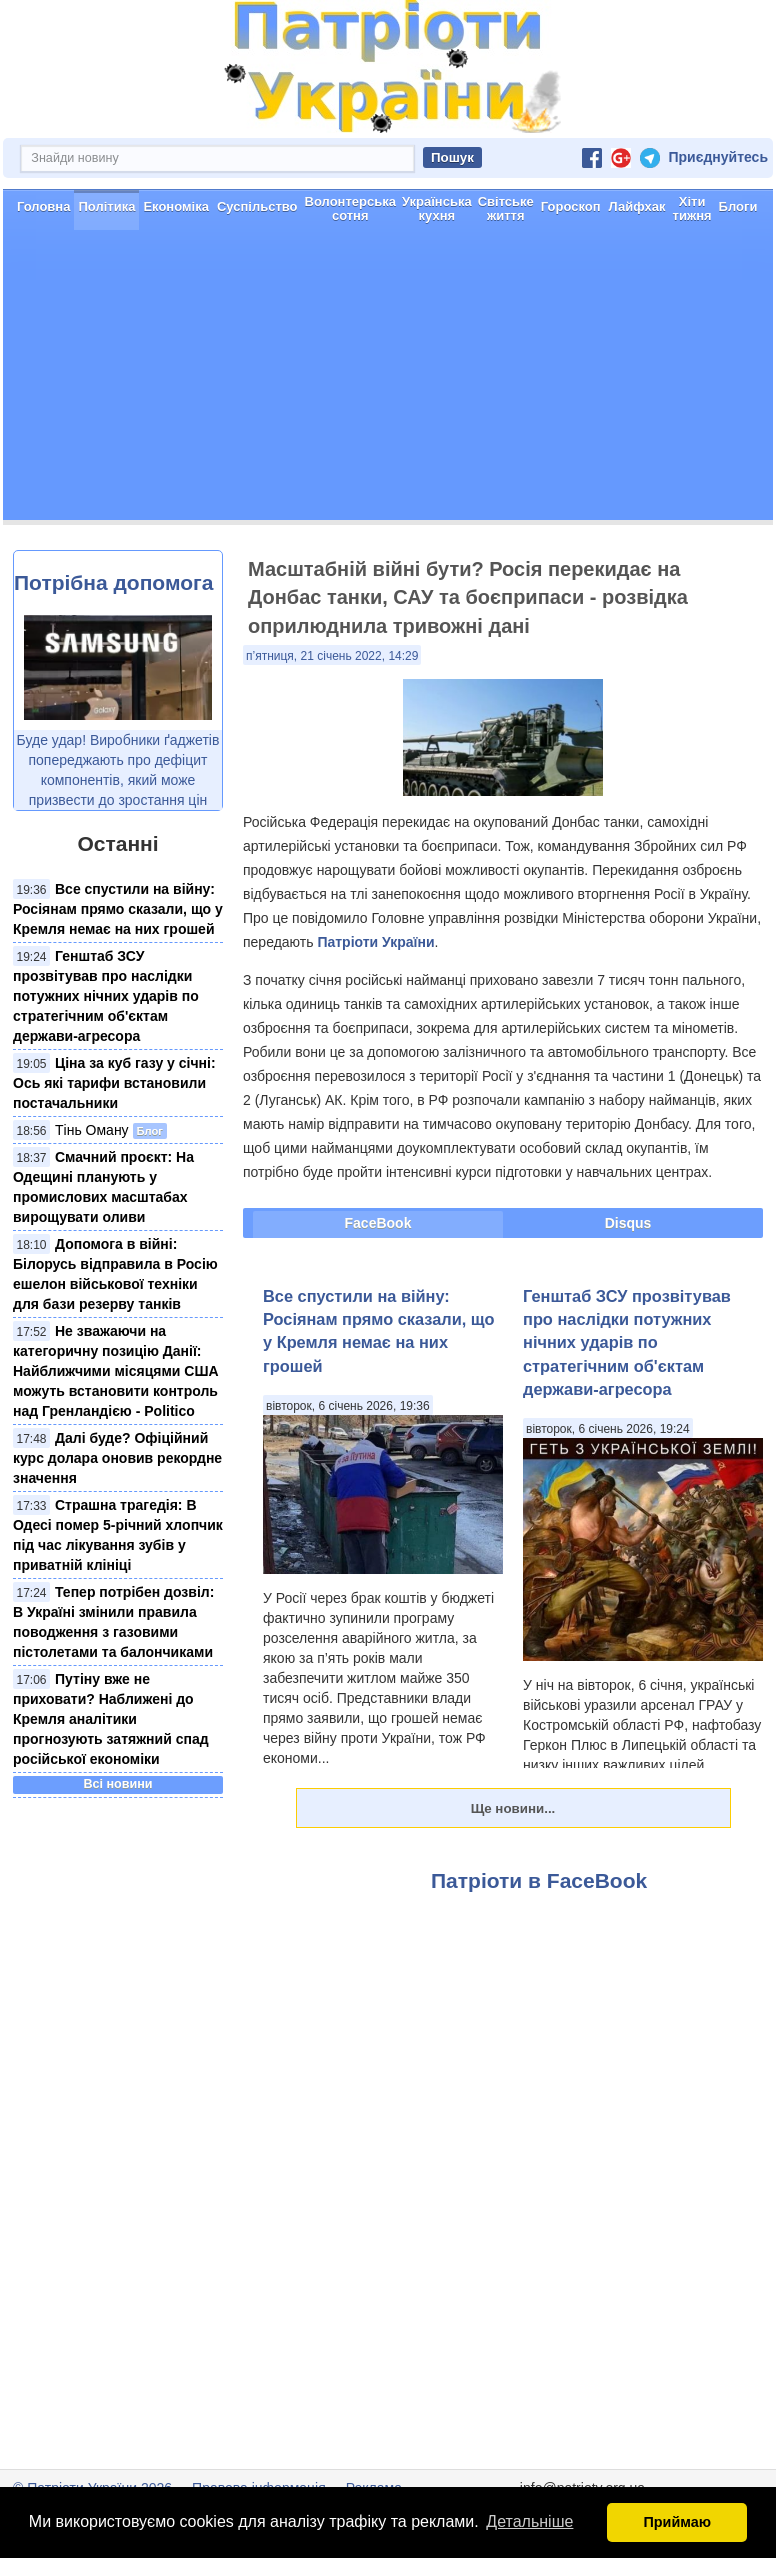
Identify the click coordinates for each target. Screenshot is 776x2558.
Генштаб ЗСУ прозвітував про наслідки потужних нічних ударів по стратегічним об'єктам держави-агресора (106, 996)
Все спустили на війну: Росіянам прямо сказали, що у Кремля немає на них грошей (118, 909)
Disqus (628, 1223)
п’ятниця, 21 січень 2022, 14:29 (332, 656)
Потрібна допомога (113, 582)
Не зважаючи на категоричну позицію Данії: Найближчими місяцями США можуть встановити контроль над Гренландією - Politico (116, 1371)
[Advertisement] (388, 380)
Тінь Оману (92, 1130)
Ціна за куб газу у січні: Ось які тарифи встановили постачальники (114, 1083)
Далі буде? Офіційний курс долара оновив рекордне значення (117, 1458)
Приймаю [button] (677, 2522)
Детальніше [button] (529, 2521)
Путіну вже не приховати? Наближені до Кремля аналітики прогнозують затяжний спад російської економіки (111, 1719)
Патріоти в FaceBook (539, 1880)
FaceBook (378, 1223)
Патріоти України (375, 942)
